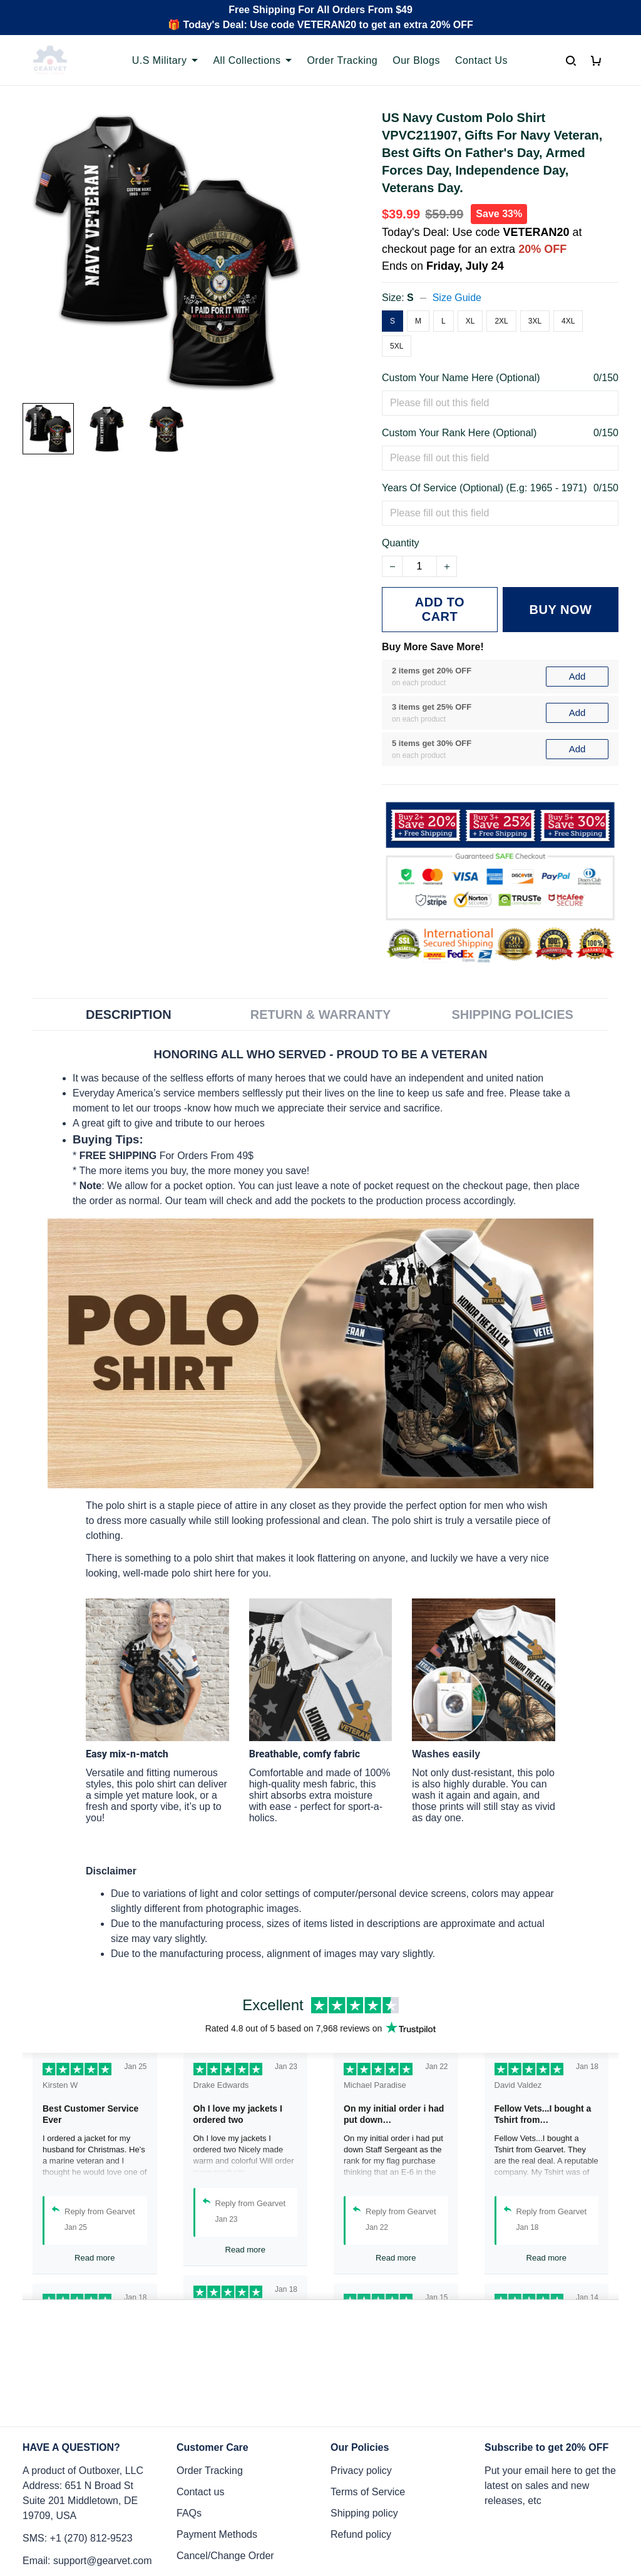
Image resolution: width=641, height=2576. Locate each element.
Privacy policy (361, 2365)
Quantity (400, 543)
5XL (396, 346)
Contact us (200, 2386)
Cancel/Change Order (225, 2450)
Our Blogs (416, 60)
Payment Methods (217, 2429)
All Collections (252, 60)
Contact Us (481, 60)
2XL (501, 321)
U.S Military (165, 60)
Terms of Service (368, 2386)
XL (470, 321)
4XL (568, 321)
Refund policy (361, 2429)
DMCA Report (474, 2519)
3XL (534, 321)
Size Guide (457, 297)
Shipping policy (364, 2408)
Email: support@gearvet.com (87, 2455)
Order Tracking (342, 60)
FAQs (189, 2408)
